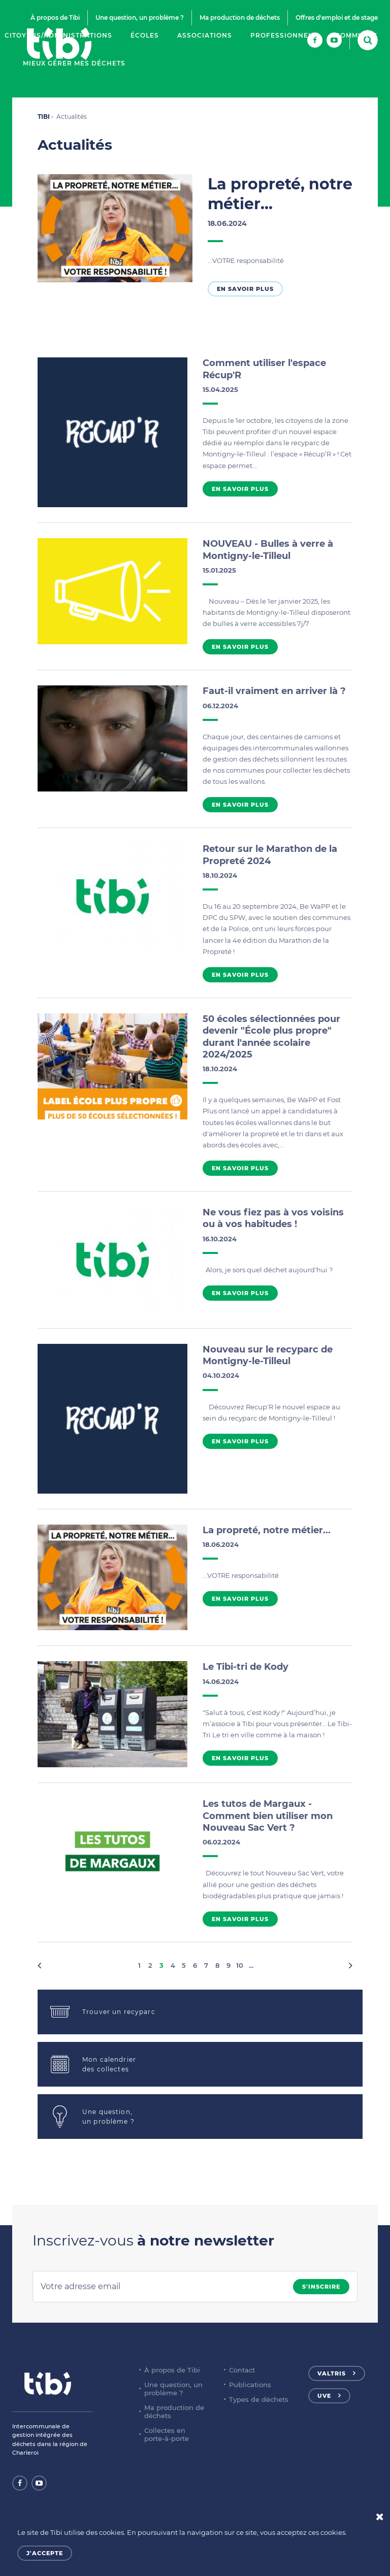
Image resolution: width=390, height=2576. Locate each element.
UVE (324, 2395)
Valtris (331, 2373)
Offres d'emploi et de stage (337, 17)
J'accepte (44, 2553)
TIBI (44, 116)
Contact (242, 2370)
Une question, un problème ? (139, 17)
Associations (204, 35)
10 (239, 1965)
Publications (250, 2385)
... (251, 1965)
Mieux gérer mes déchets (74, 63)
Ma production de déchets (240, 17)
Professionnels (283, 35)
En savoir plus (245, 288)
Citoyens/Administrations (58, 35)
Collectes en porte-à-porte (166, 2434)
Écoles (145, 35)
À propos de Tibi (55, 17)
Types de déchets (258, 2399)
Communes (356, 35)
